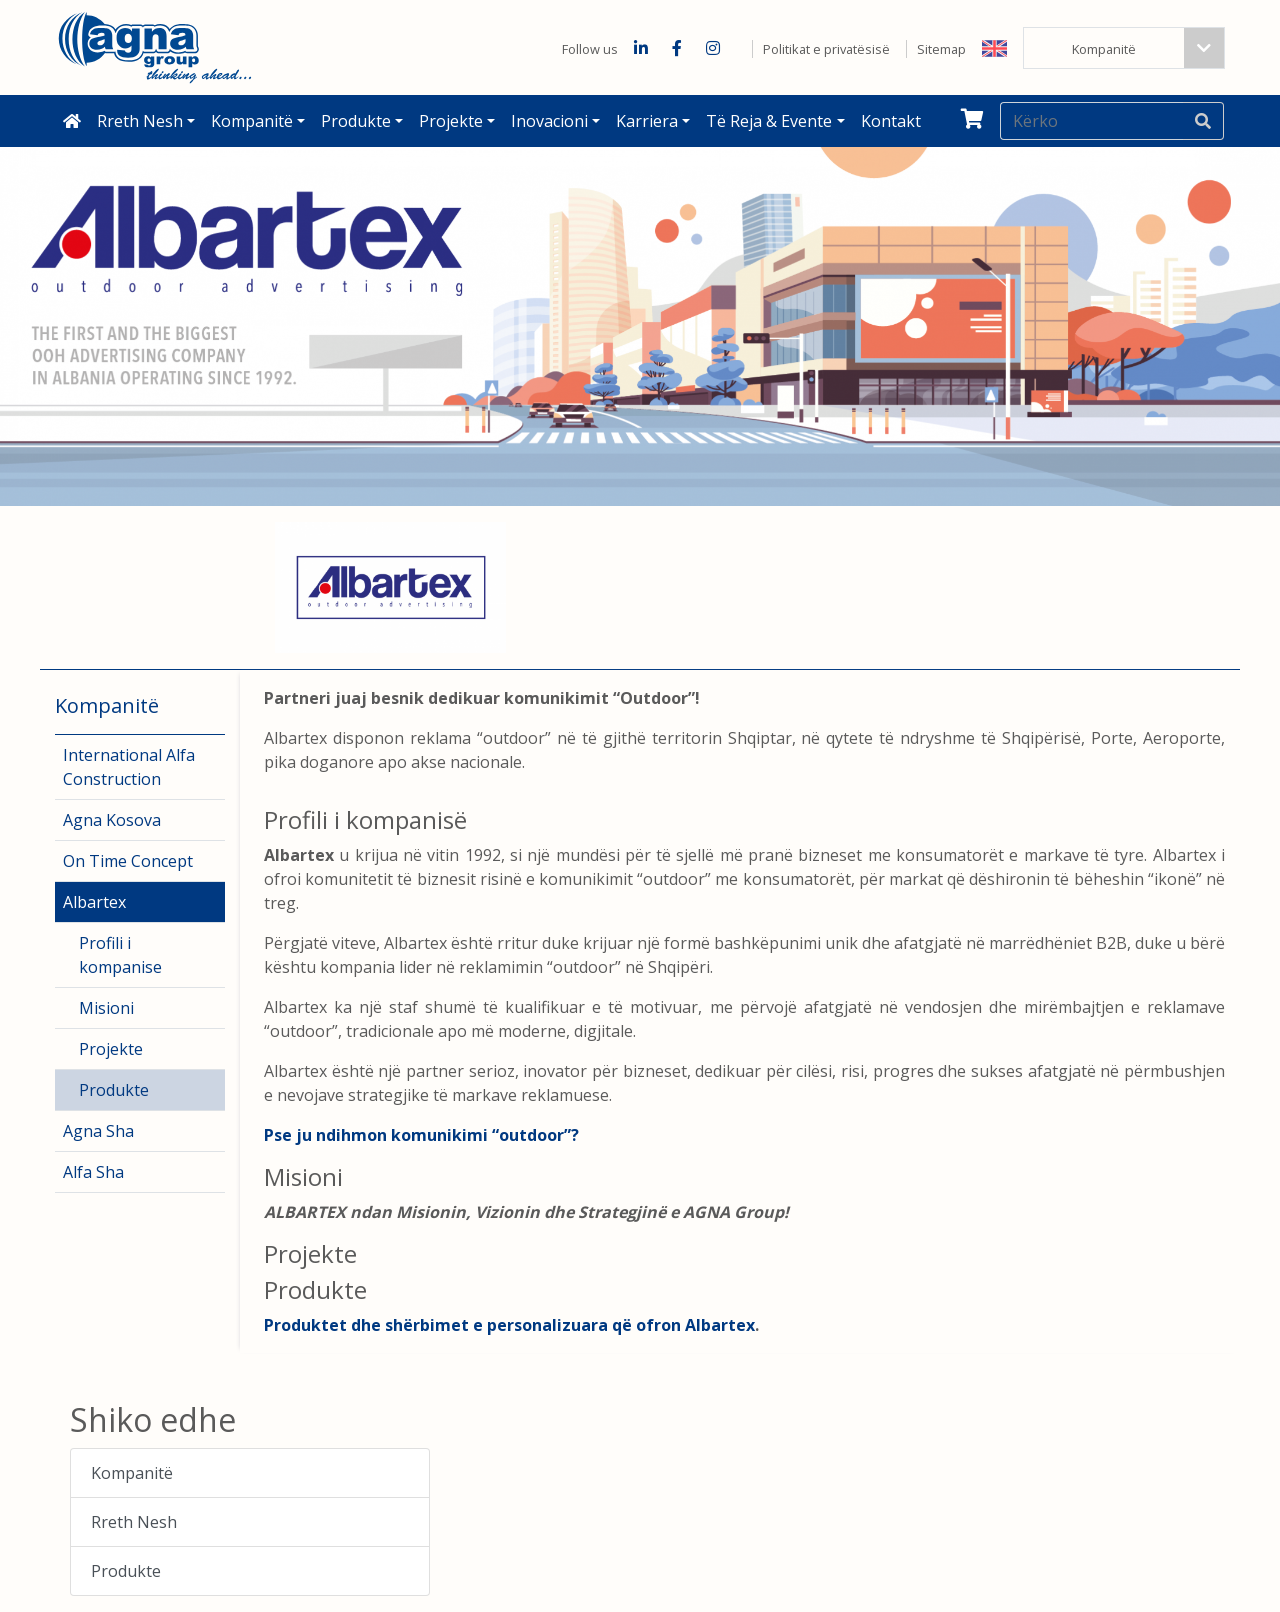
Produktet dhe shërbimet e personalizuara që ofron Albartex (509, 1325)
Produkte (356, 121)
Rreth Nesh (140, 121)
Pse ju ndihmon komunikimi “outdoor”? (421, 1135)
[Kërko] (1092, 121)
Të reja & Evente (769, 121)
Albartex (94, 902)
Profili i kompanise (120, 955)
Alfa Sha (93, 1172)
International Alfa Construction (129, 767)
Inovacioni (549, 121)
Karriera (647, 121)
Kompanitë (252, 121)
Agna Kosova (112, 820)
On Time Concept (128, 861)
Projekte (451, 121)
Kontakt (891, 121)
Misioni (106, 1008)
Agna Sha (98, 1131)
